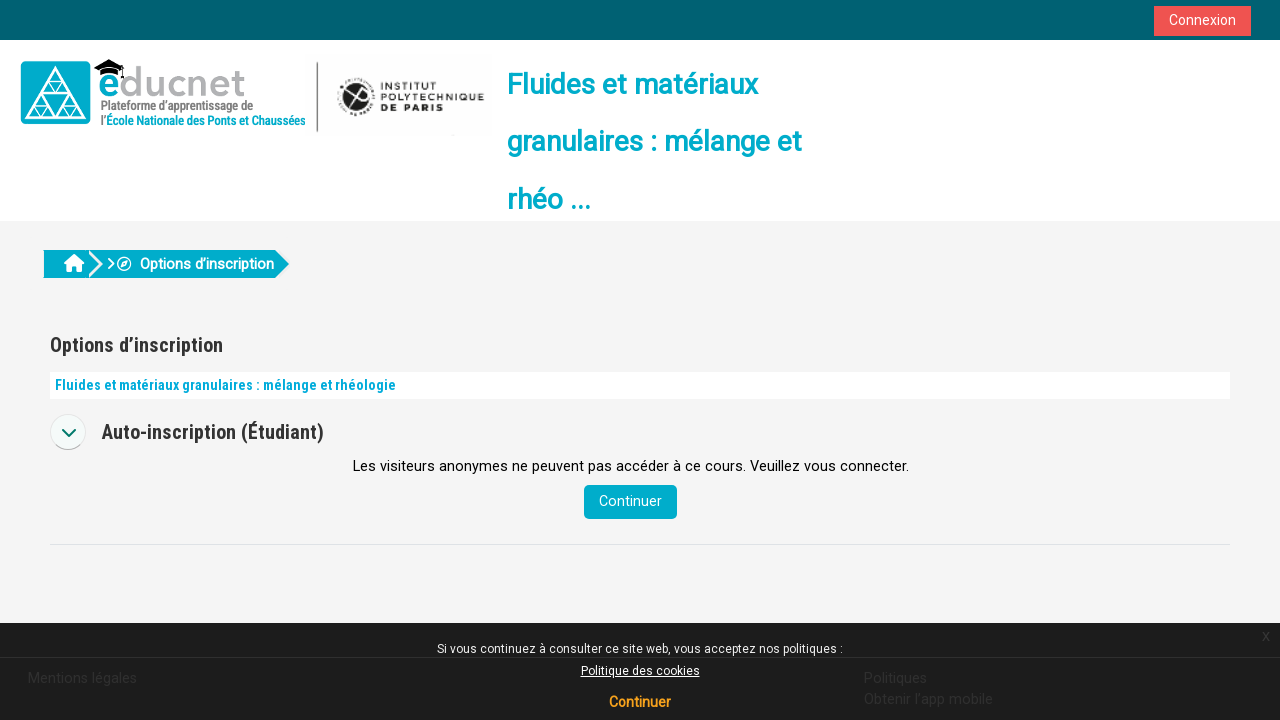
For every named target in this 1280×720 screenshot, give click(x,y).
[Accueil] (252, 92)
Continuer (640, 702)
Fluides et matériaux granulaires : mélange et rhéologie (225, 385)
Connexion (1202, 20)
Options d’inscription (195, 264)
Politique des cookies (640, 671)
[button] (68, 432)
